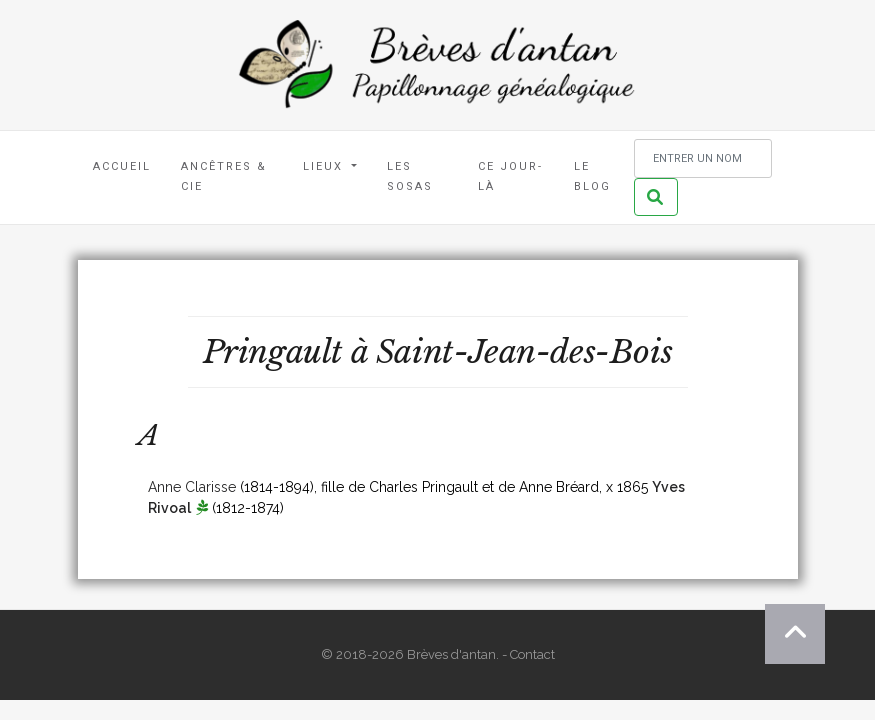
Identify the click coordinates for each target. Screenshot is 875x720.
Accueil (122, 166)
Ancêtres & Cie (224, 176)
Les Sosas (410, 176)
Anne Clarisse (192, 487)
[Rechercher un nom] (703, 158)
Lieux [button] (325, 166)
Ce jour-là (510, 176)
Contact (532, 654)
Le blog (592, 176)
